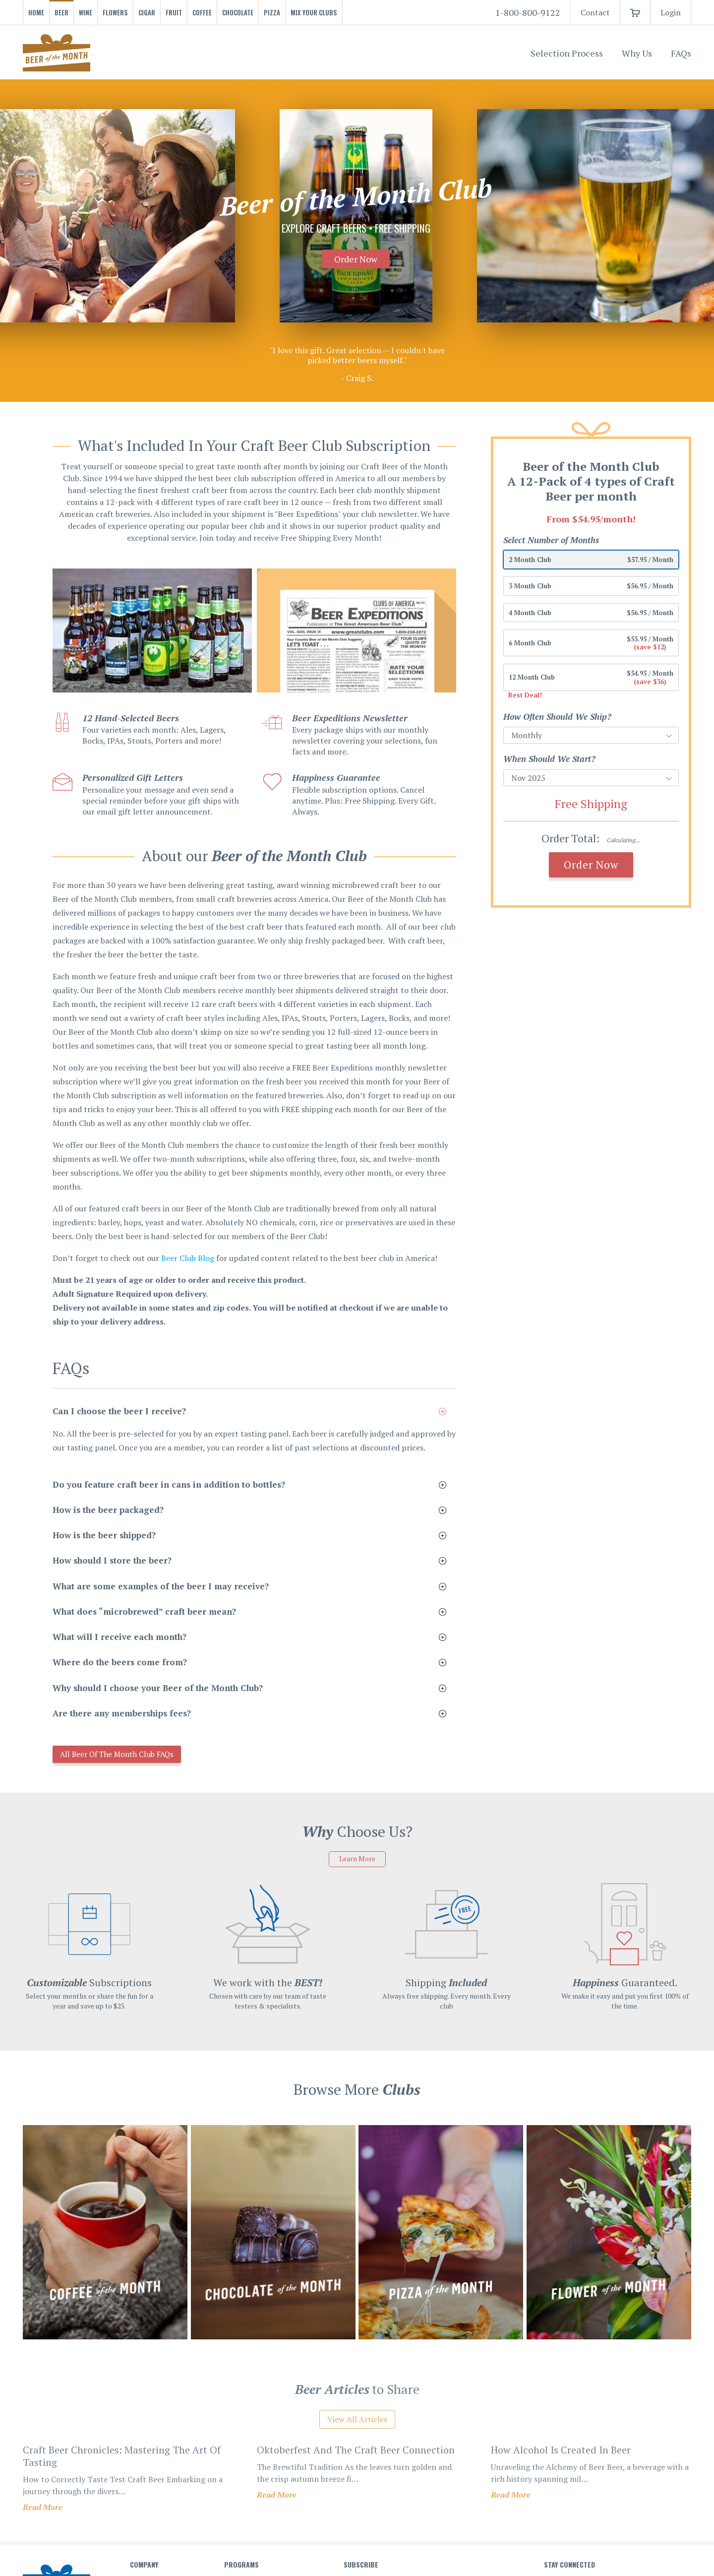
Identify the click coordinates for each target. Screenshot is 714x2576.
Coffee (202, 12)
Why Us (637, 53)
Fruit (174, 12)
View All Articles (357, 2420)
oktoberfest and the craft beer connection (356, 2451)
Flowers (115, 12)
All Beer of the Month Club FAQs (132, 1755)
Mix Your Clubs (314, 12)
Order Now (355, 259)
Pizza (272, 12)
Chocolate (237, 12)
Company (144, 2566)
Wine (85, 12)
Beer (61, 12)
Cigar (146, 12)
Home (36, 12)
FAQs (681, 53)
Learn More (357, 1860)
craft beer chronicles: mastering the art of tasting (122, 2457)
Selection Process (567, 53)
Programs (241, 2566)
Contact (595, 12)
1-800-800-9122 (527, 12)
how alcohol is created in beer (561, 2451)
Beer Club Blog (187, 1258)
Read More (42, 2508)
